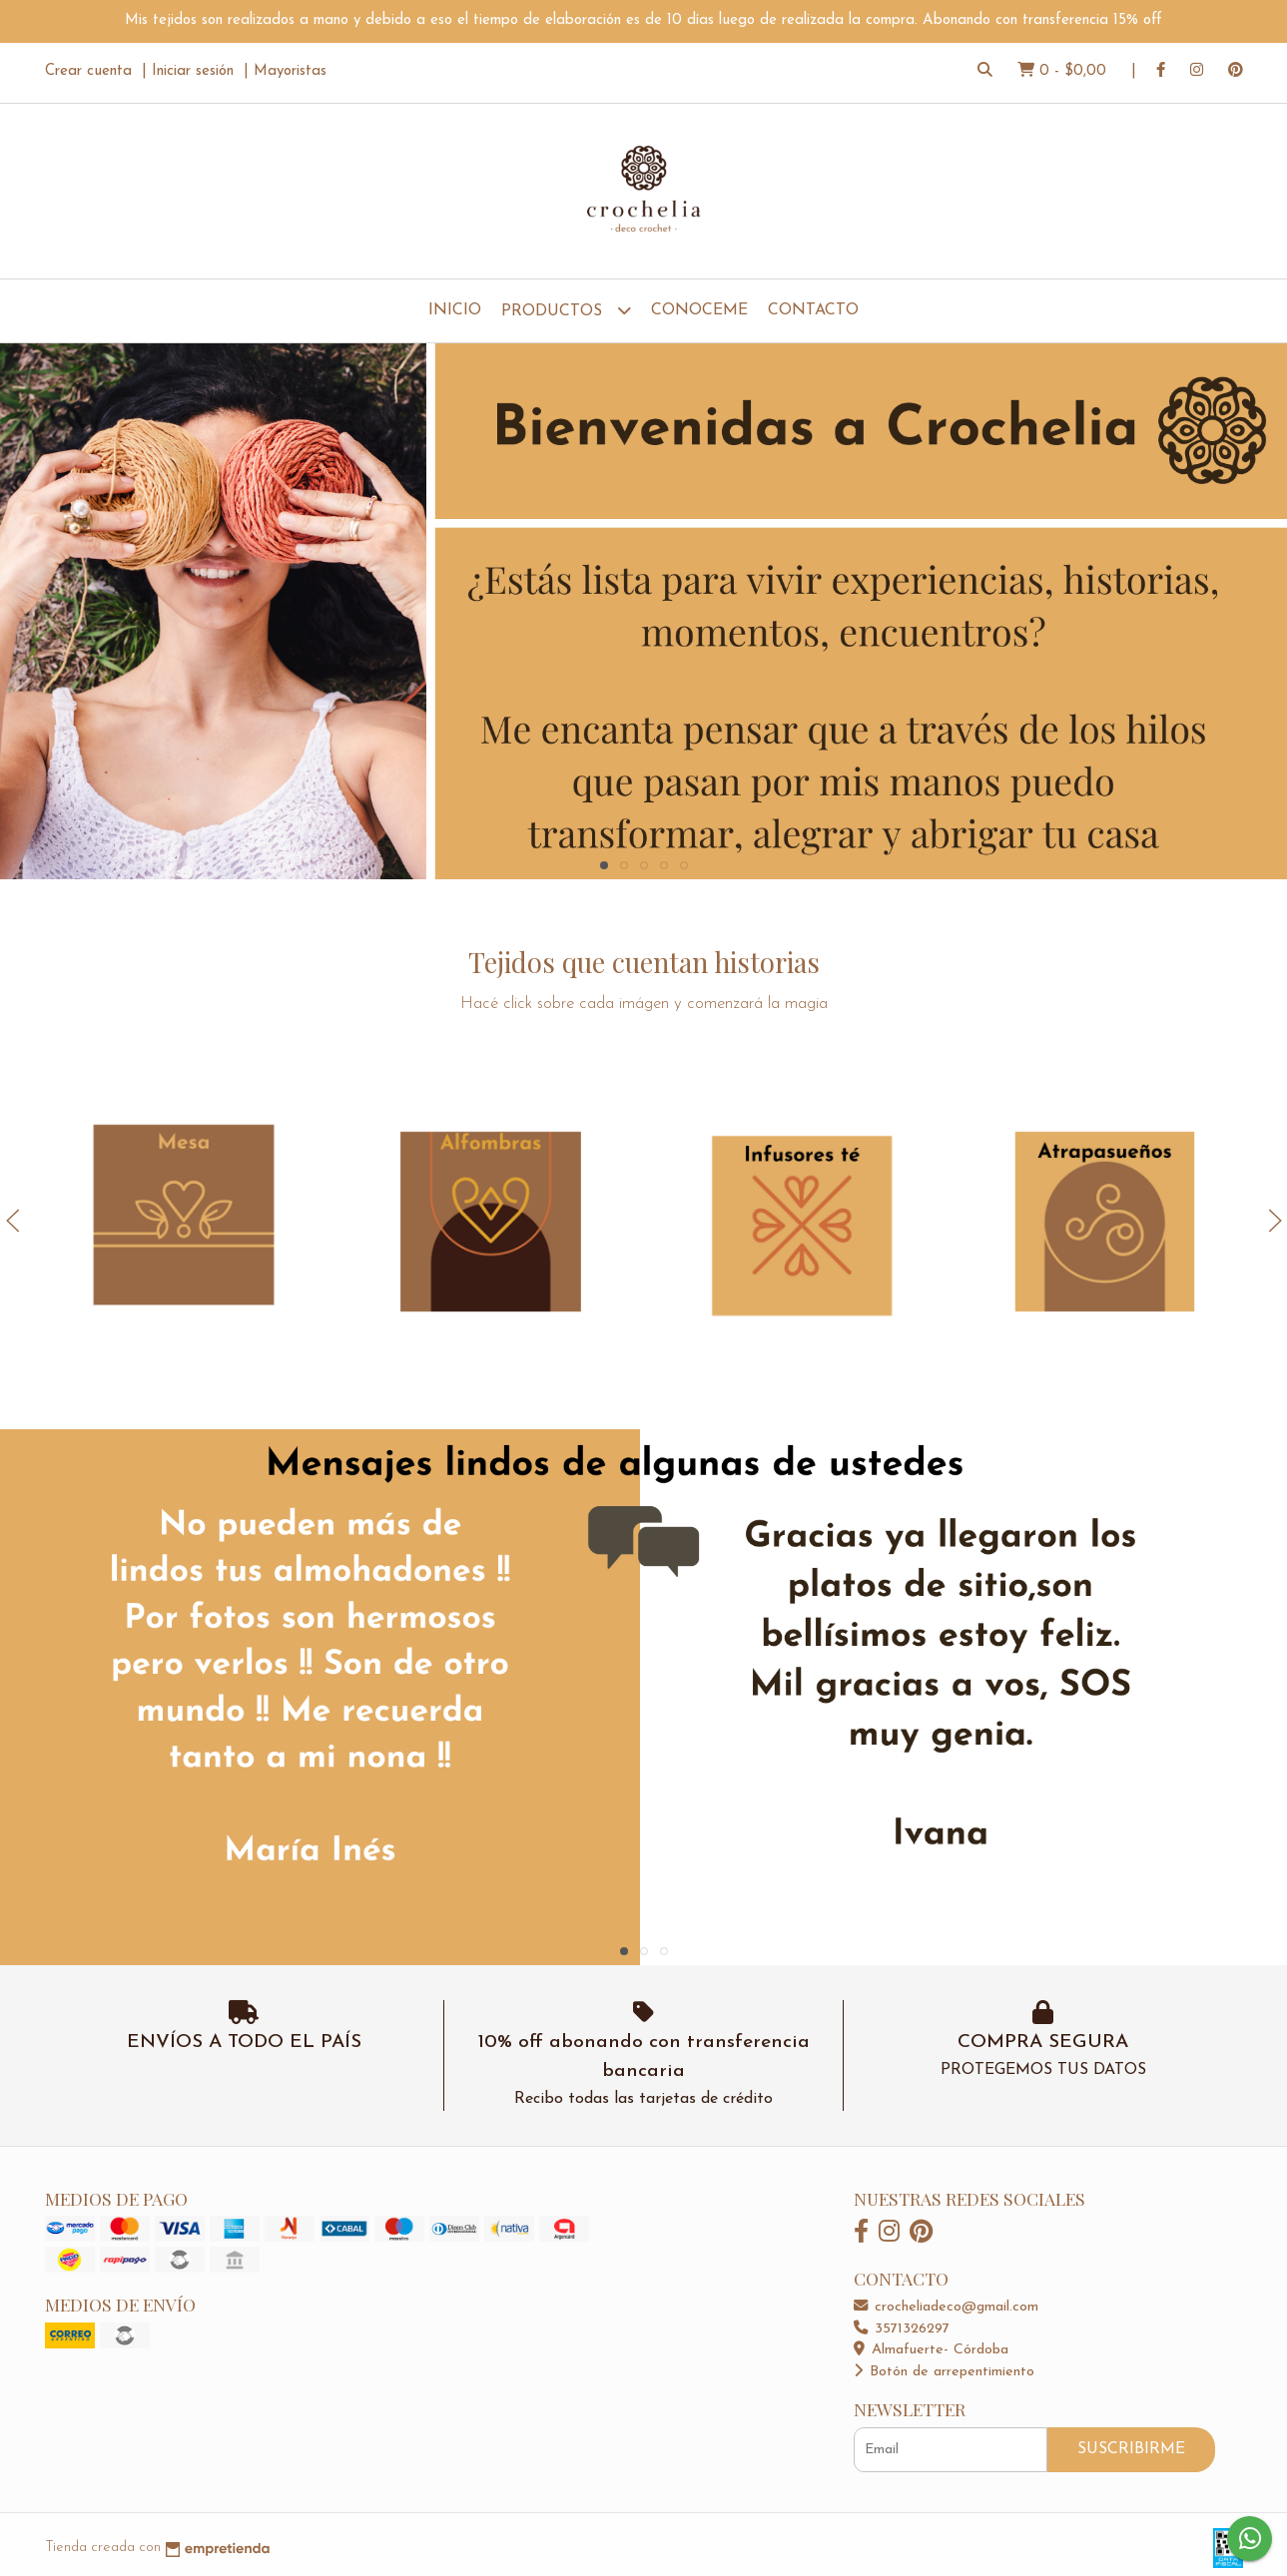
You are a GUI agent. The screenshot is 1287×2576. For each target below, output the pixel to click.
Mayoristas (290, 71)
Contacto (813, 310)
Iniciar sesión (193, 71)
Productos (566, 309)
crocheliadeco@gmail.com (946, 2307)
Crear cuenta (88, 71)
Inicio (454, 310)
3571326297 (902, 2328)
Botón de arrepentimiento (944, 2371)
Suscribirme (1131, 2449)
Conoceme (699, 310)
